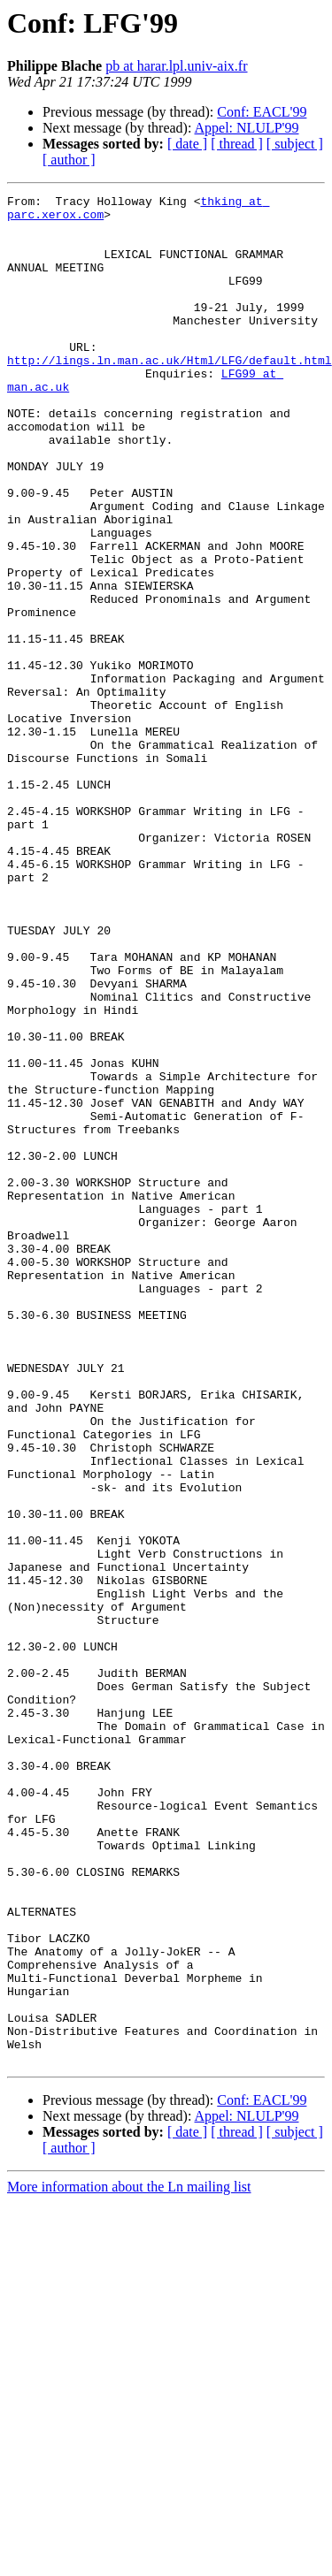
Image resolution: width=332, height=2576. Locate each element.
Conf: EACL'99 (261, 111)
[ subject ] (294, 143)
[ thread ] (237, 143)
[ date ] (187, 143)
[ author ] (69, 159)
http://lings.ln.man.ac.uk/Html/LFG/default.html (169, 394)
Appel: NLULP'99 (247, 127)
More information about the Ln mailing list (129, 2560)
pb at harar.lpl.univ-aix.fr (176, 65)
